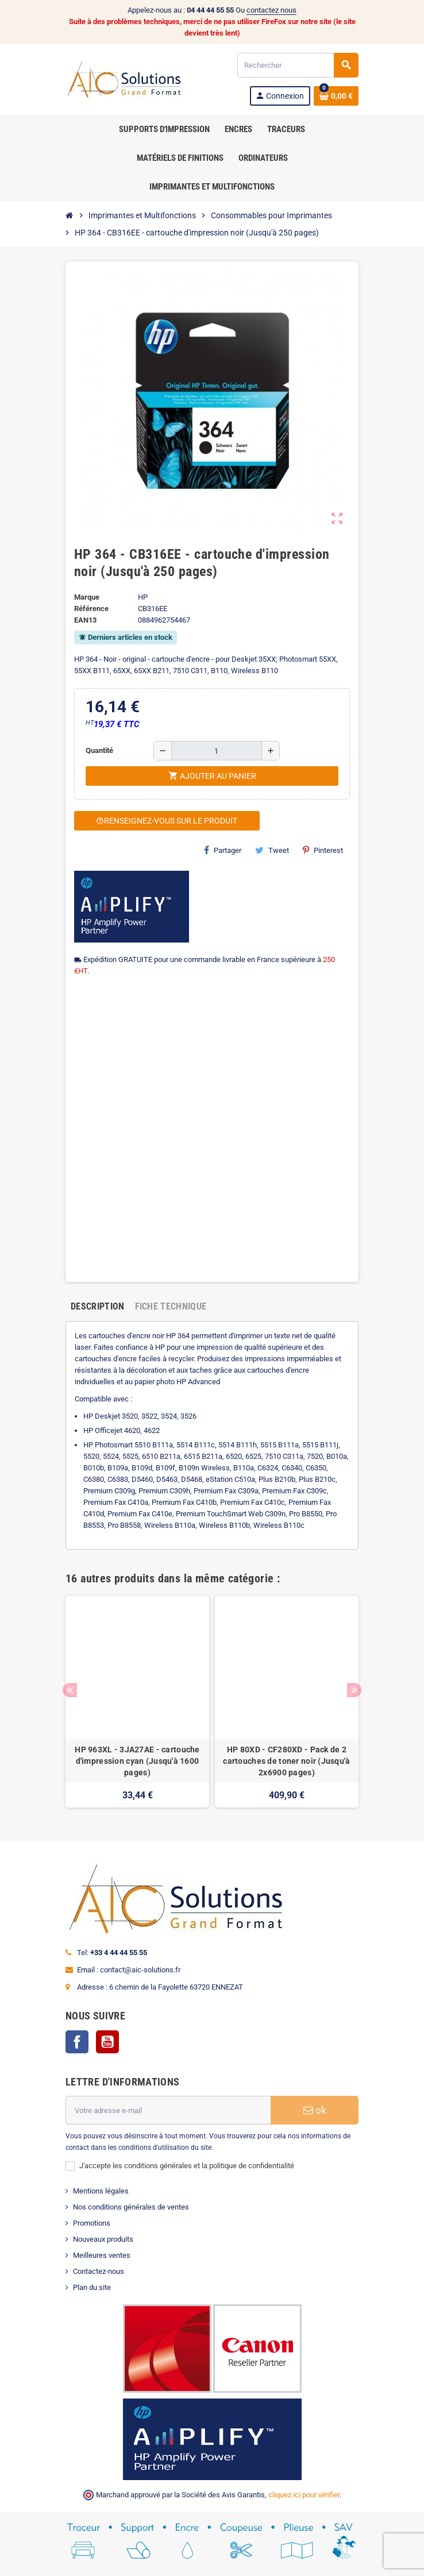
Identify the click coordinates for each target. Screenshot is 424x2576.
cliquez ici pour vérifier (304, 2494)
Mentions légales (101, 2191)
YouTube (107, 2041)
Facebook (76, 2041)
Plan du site (92, 2287)
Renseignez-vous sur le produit (166, 820)
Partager (222, 850)
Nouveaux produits (103, 2239)
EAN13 (85, 620)
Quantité (99, 750)
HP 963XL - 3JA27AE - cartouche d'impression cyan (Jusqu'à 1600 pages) (137, 1761)
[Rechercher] (297, 65)
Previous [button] (70, 1690)
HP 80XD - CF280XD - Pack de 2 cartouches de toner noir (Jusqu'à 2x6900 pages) (286, 1761)
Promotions (91, 2223)
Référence (91, 608)
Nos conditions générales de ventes (131, 2207)
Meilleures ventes (101, 2255)
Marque (86, 597)
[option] (137, 1702)
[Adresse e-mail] (168, 2110)
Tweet (272, 850)
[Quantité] (216, 750)
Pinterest (323, 850)
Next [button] (354, 1690)
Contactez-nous (98, 2271)
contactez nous (271, 10)
